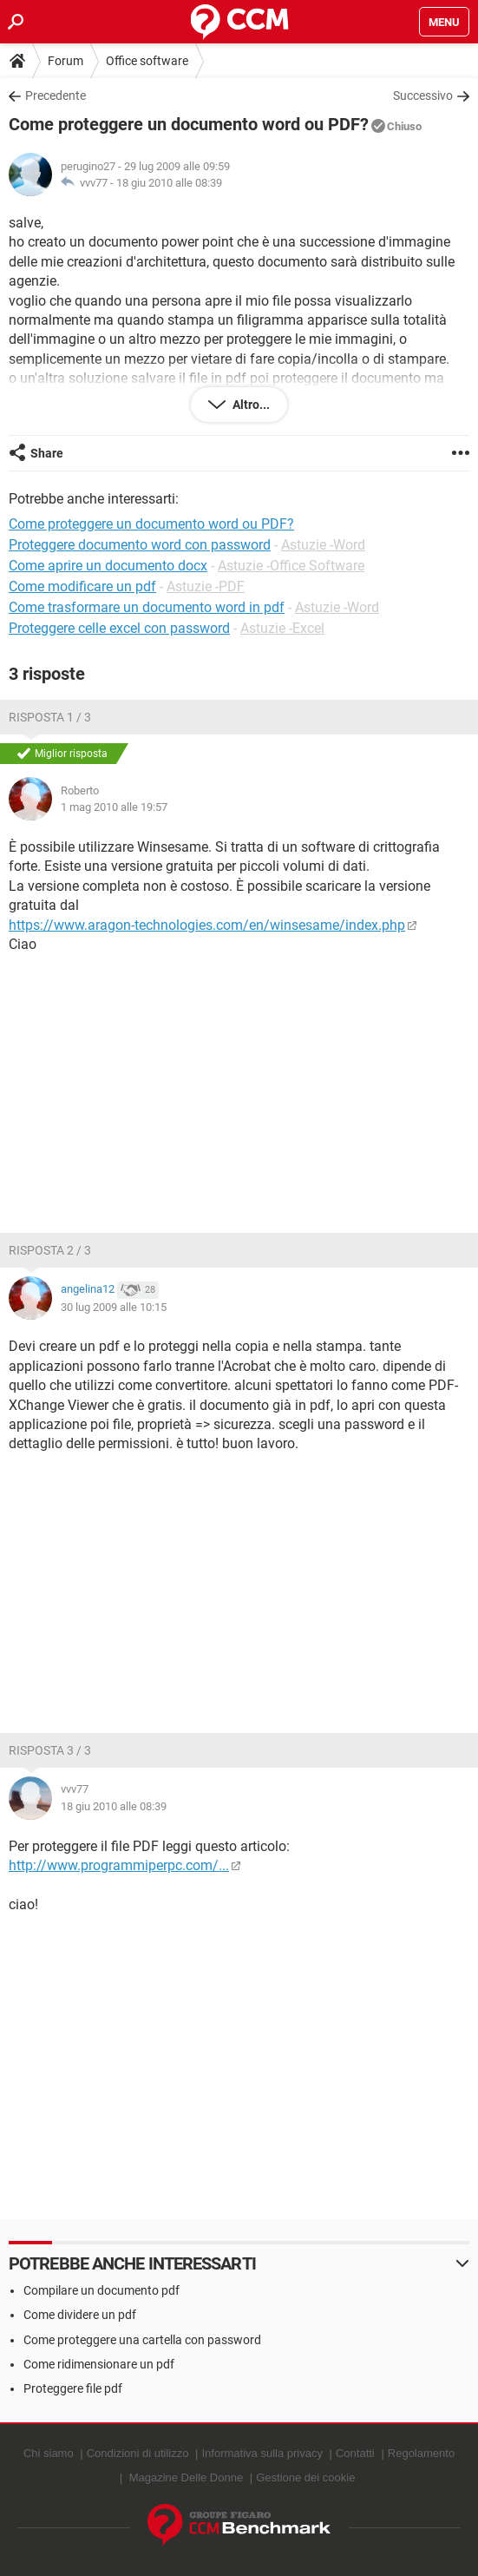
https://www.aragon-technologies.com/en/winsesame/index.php (207, 925)
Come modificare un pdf (82, 586)
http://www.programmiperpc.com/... (119, 1865)
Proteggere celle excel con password (119, 628)
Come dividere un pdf (79, 2315)
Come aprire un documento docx (108, 565)
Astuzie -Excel (282, 628)
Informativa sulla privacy (261, 2453)
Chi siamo (48, 2453)
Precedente (55, 95)
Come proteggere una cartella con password (142, 2340)
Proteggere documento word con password (140, 545)
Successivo (423, 95)
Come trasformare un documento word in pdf (147, 607)
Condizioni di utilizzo (138, 2453)
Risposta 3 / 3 (50, 1750)
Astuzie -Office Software (291, 565)
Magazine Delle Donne (186, 2477)
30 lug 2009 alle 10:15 (114, 1307)
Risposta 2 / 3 (50, 1250)
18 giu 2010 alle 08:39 (169, 182)
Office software (147, 61)
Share (46, 453)
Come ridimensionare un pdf (98, 2364)
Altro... (250, 405)
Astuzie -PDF (206, 586)
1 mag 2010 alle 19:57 (114, 807)
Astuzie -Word (323, 545)
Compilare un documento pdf (101, 2290)
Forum (65, 61)
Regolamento (421, 2453)
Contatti (355, 2453)
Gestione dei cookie (305, 2477)
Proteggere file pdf (72, 2388)
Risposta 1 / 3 (50, 717)
